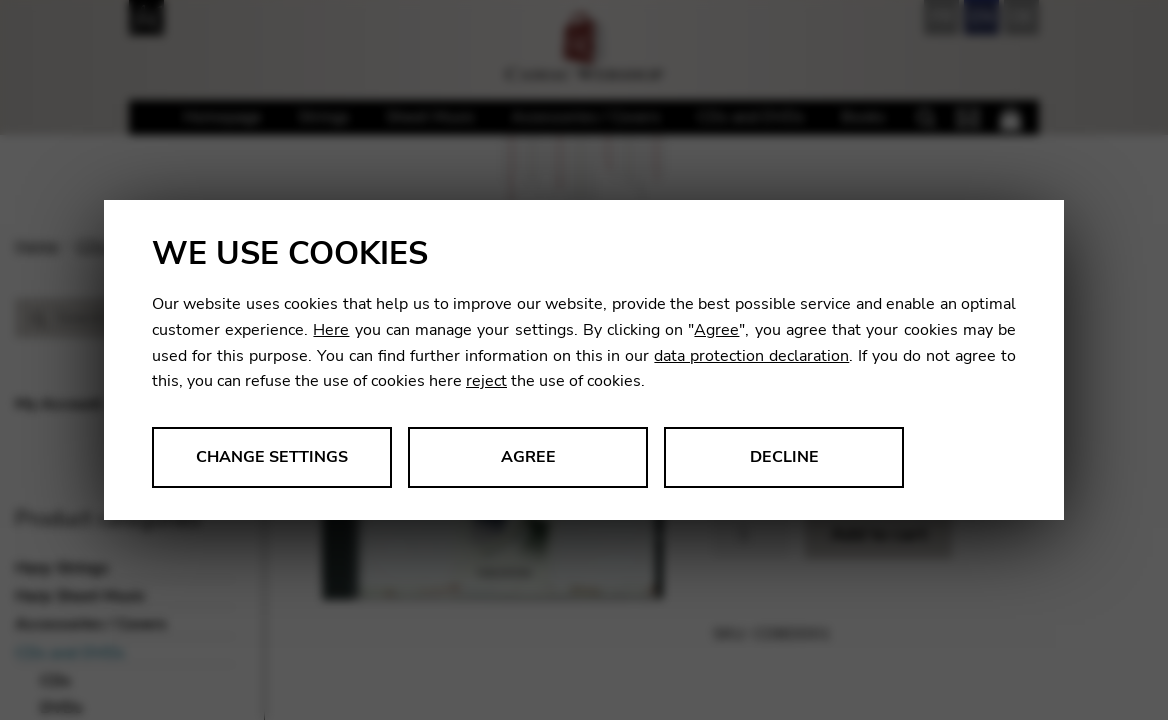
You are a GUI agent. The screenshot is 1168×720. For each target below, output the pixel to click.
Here (331, 330)
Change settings (272, 457)
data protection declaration (751, 356)
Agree (716, 330)
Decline (784, 457)
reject (486, 381)
